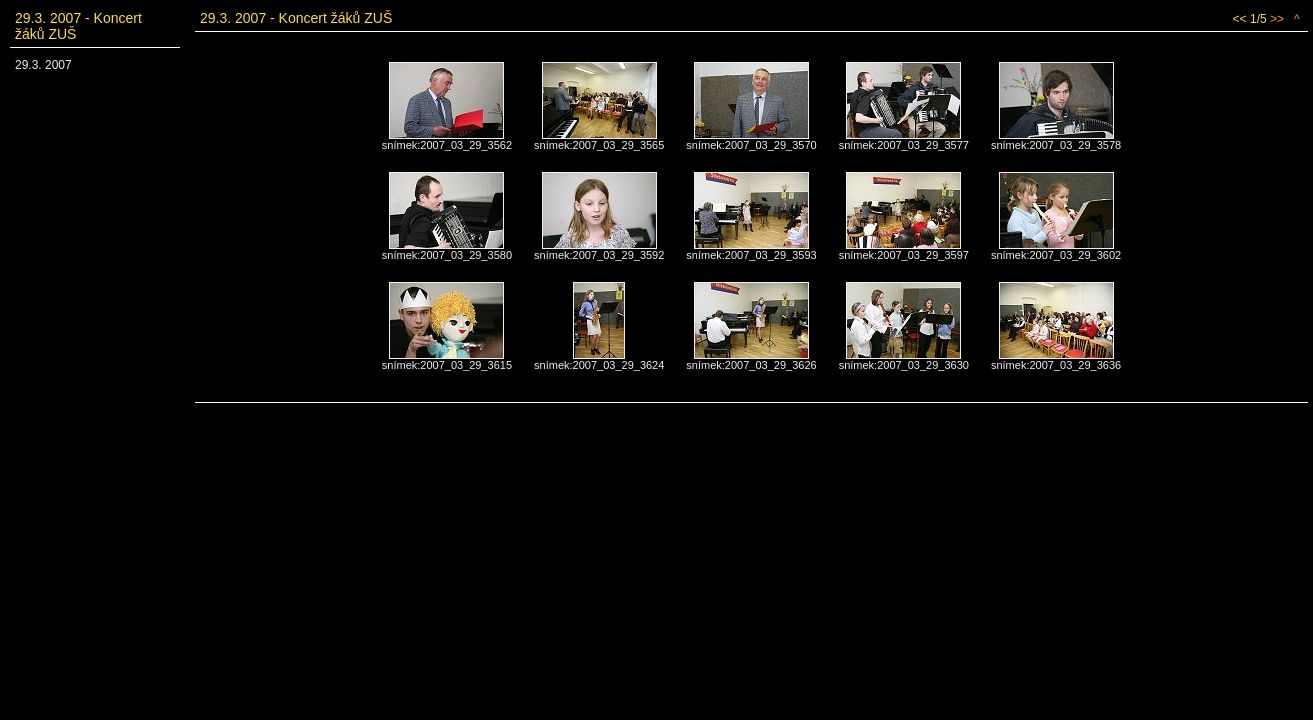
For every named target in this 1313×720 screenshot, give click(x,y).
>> (1277, 19)
